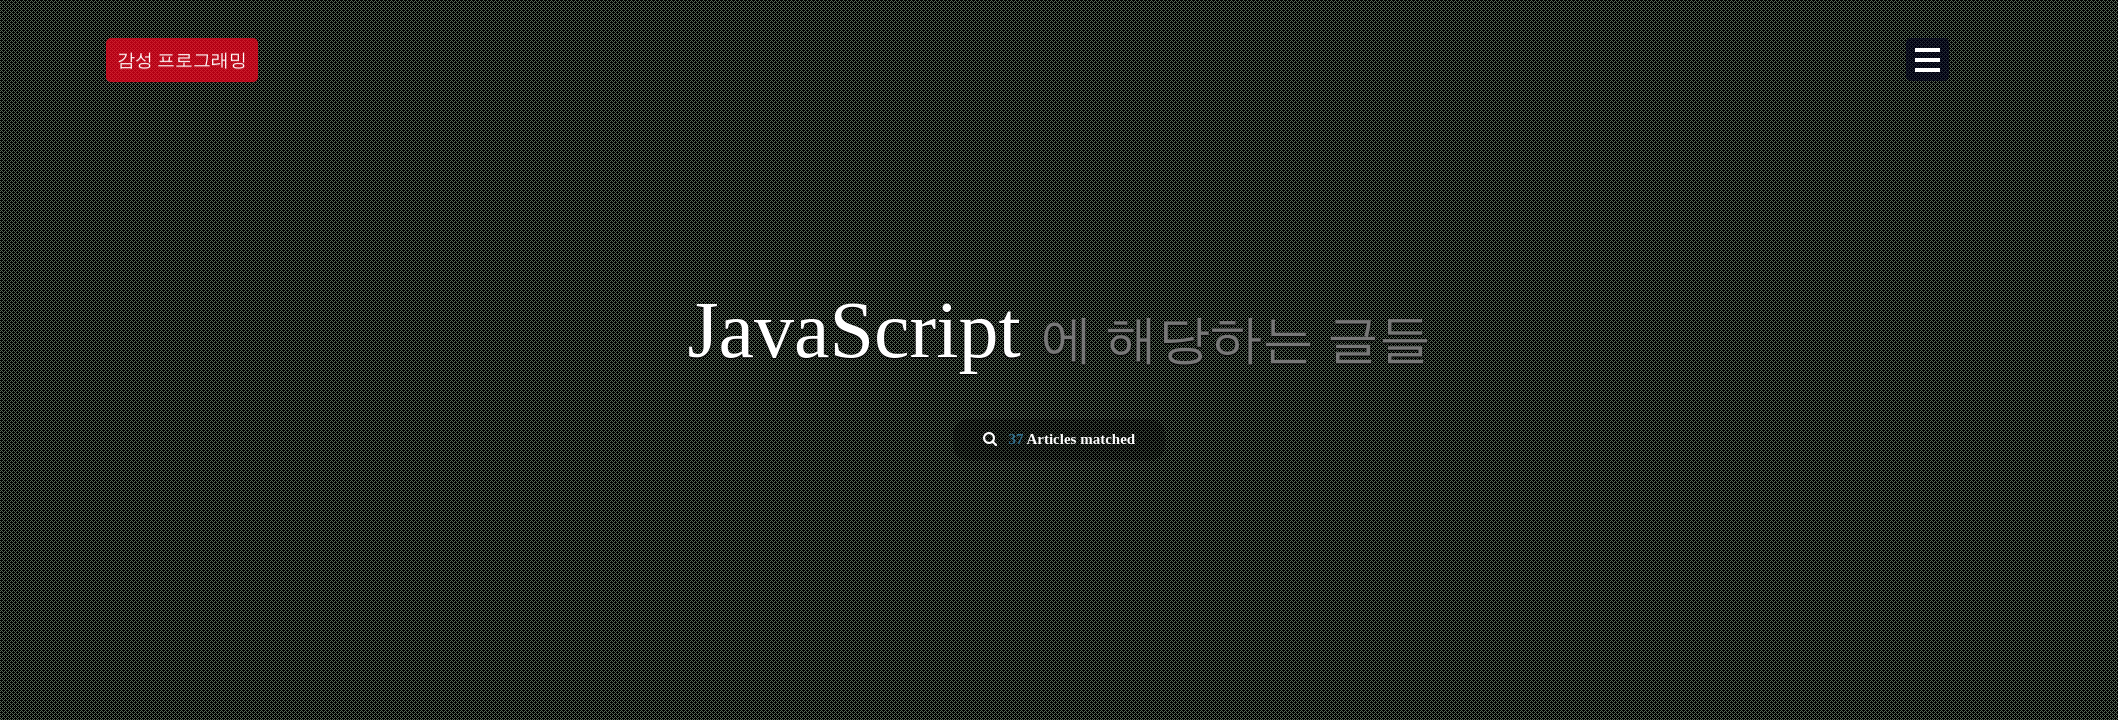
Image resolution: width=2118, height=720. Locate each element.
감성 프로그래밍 (182, 60)
